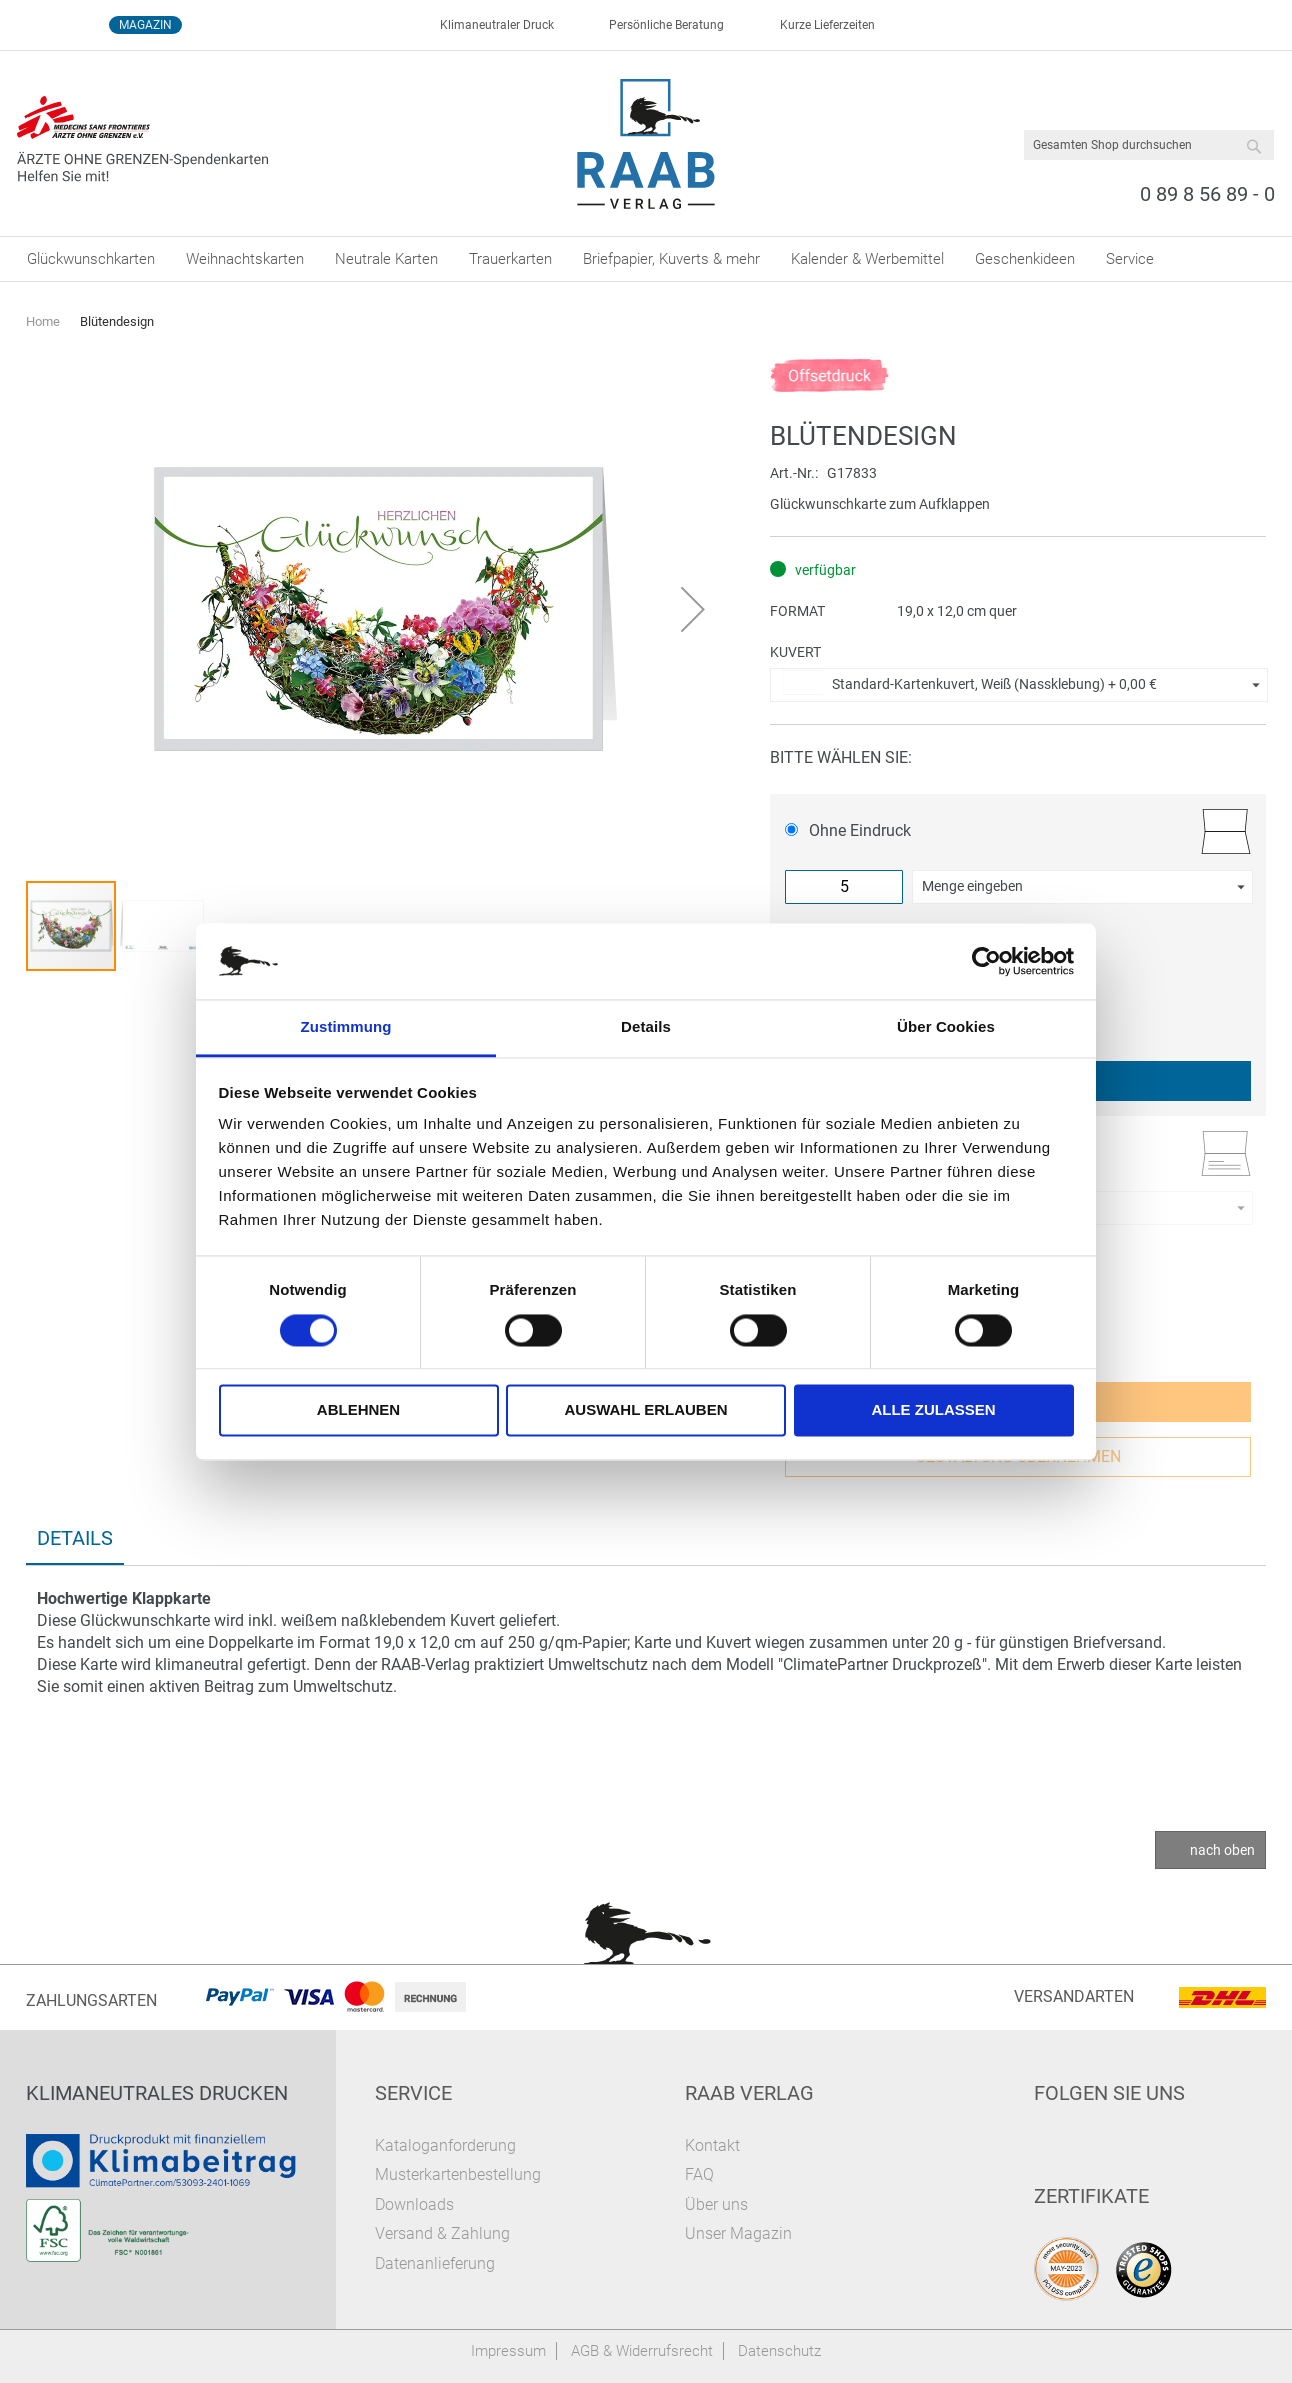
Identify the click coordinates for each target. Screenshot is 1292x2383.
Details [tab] (646, 1027)
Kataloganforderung (445, 2145)
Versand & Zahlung (442, 2233)
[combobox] (1149, 145)
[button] (693, 609)
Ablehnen (358, 1410)
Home (43, 321)
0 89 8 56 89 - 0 (1207, 194)
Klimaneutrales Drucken (157, 2093)
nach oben (1222, 1850)
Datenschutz (779, 2351)
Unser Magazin (738, 2233)
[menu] (646, 259)
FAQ (699, 2174)
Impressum (508, 2351)
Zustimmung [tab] (346, 1027)
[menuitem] (91, 259)
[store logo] (646, 144)
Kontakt (712, 2145)
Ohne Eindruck (848, 830)
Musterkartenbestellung (458, 2174)
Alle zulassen (933, 1410)
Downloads (414, 2204)
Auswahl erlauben (645, 1410)
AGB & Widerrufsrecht (642, 2351)
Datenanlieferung (435, 2263)
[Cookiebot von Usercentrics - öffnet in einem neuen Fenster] (986, 961)
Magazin (145, 25)
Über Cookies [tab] (946, 1027)
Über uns (716, 2204)
